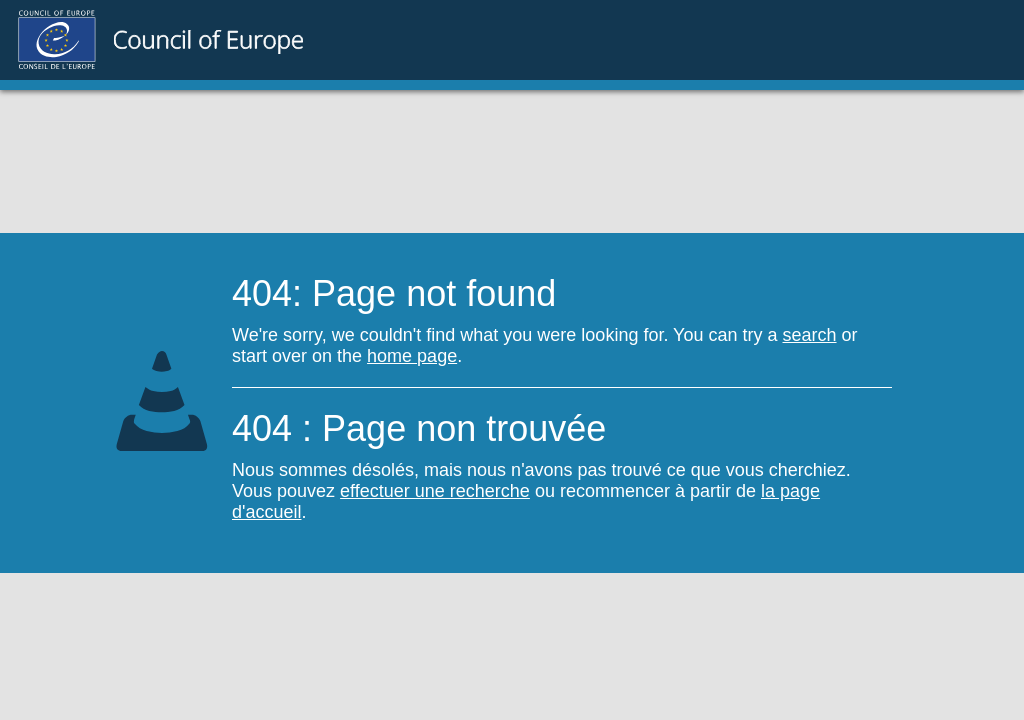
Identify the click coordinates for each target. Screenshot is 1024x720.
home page (412, 356)
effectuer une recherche (435, 491)
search (810, 335)
